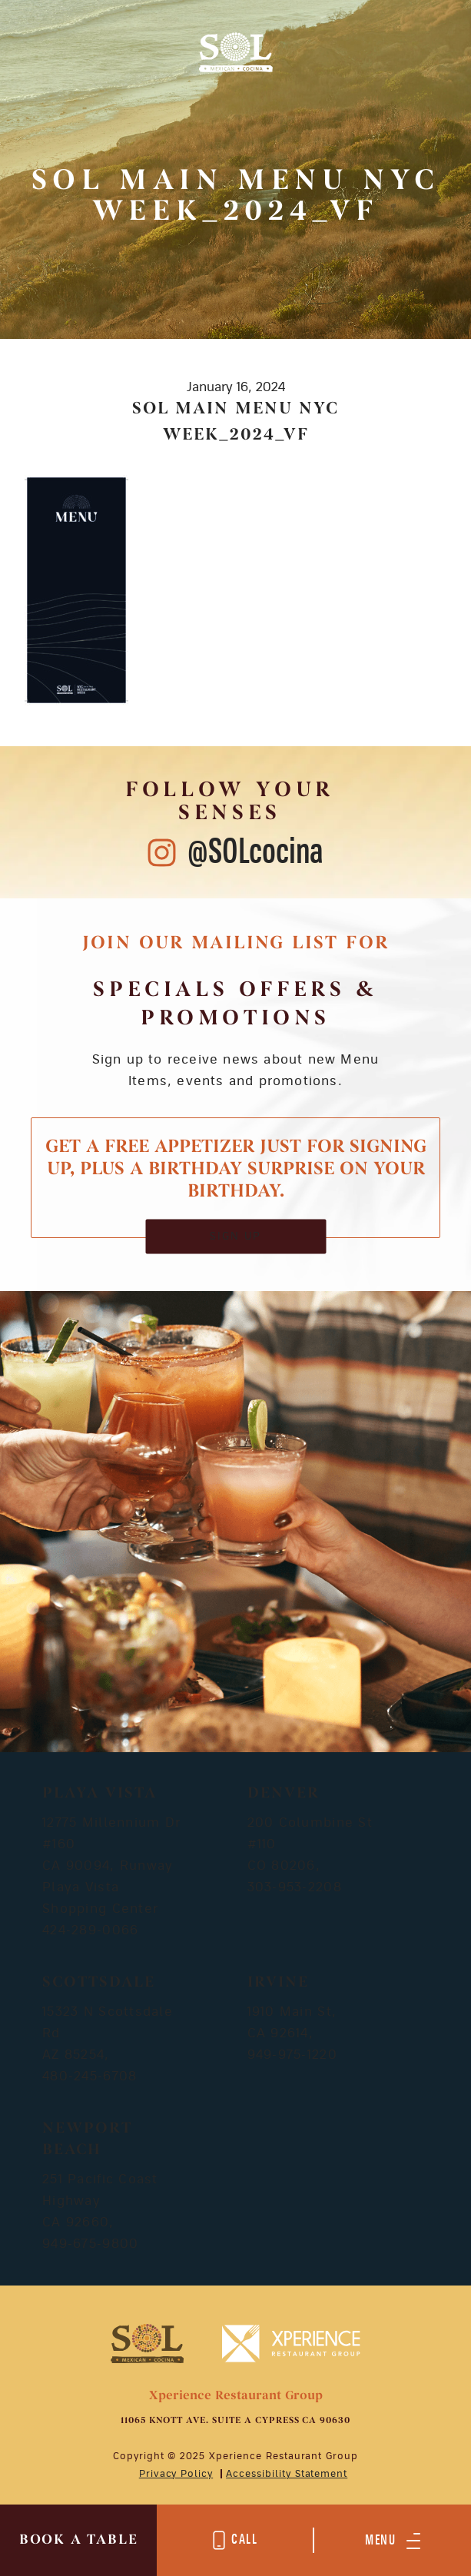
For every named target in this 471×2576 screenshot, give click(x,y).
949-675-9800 (90, 2244)
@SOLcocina (255, 852)
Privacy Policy (176, 2473)
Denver (283, 1793)
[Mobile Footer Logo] (147, 2343)
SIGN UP (235, 1236)
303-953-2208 (294, 1887)
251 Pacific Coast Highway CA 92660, (100, 2201)
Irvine (278, 1982)
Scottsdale (98, 1982)
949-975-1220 (292, 2055)
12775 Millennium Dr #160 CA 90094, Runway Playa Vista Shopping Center (111, 1866)
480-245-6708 (89, 2076)
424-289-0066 (90, 1930)
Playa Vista (99, 1793)
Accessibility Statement (286, 2473)
